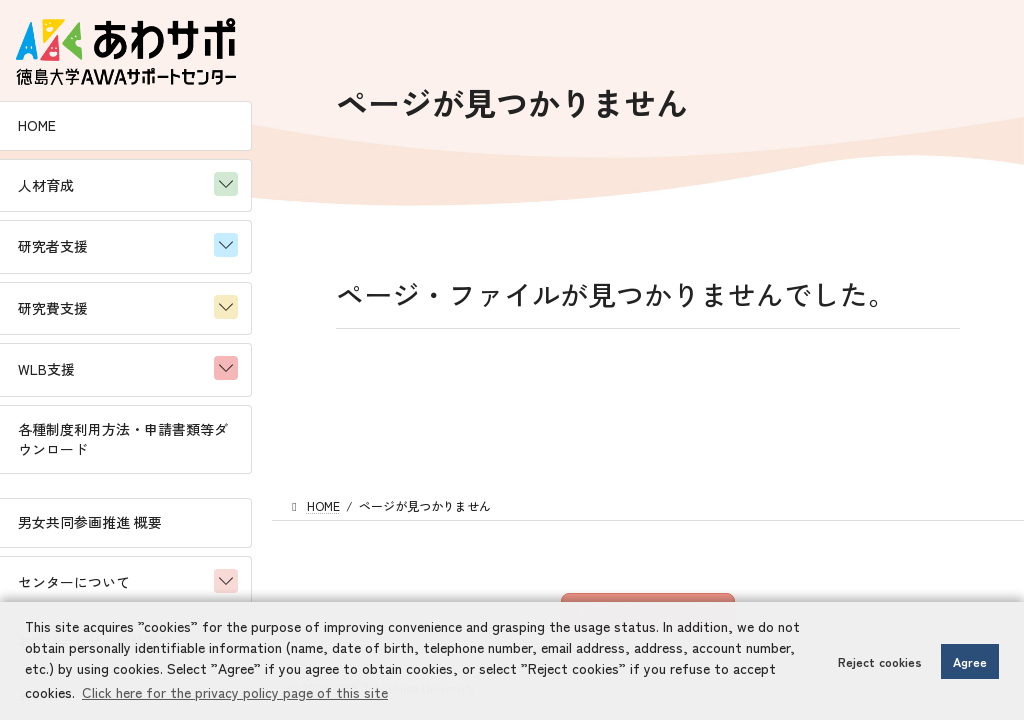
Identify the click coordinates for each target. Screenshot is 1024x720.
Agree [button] (970, 661)
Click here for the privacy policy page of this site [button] (235, 692)
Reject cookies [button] (880, 661)
